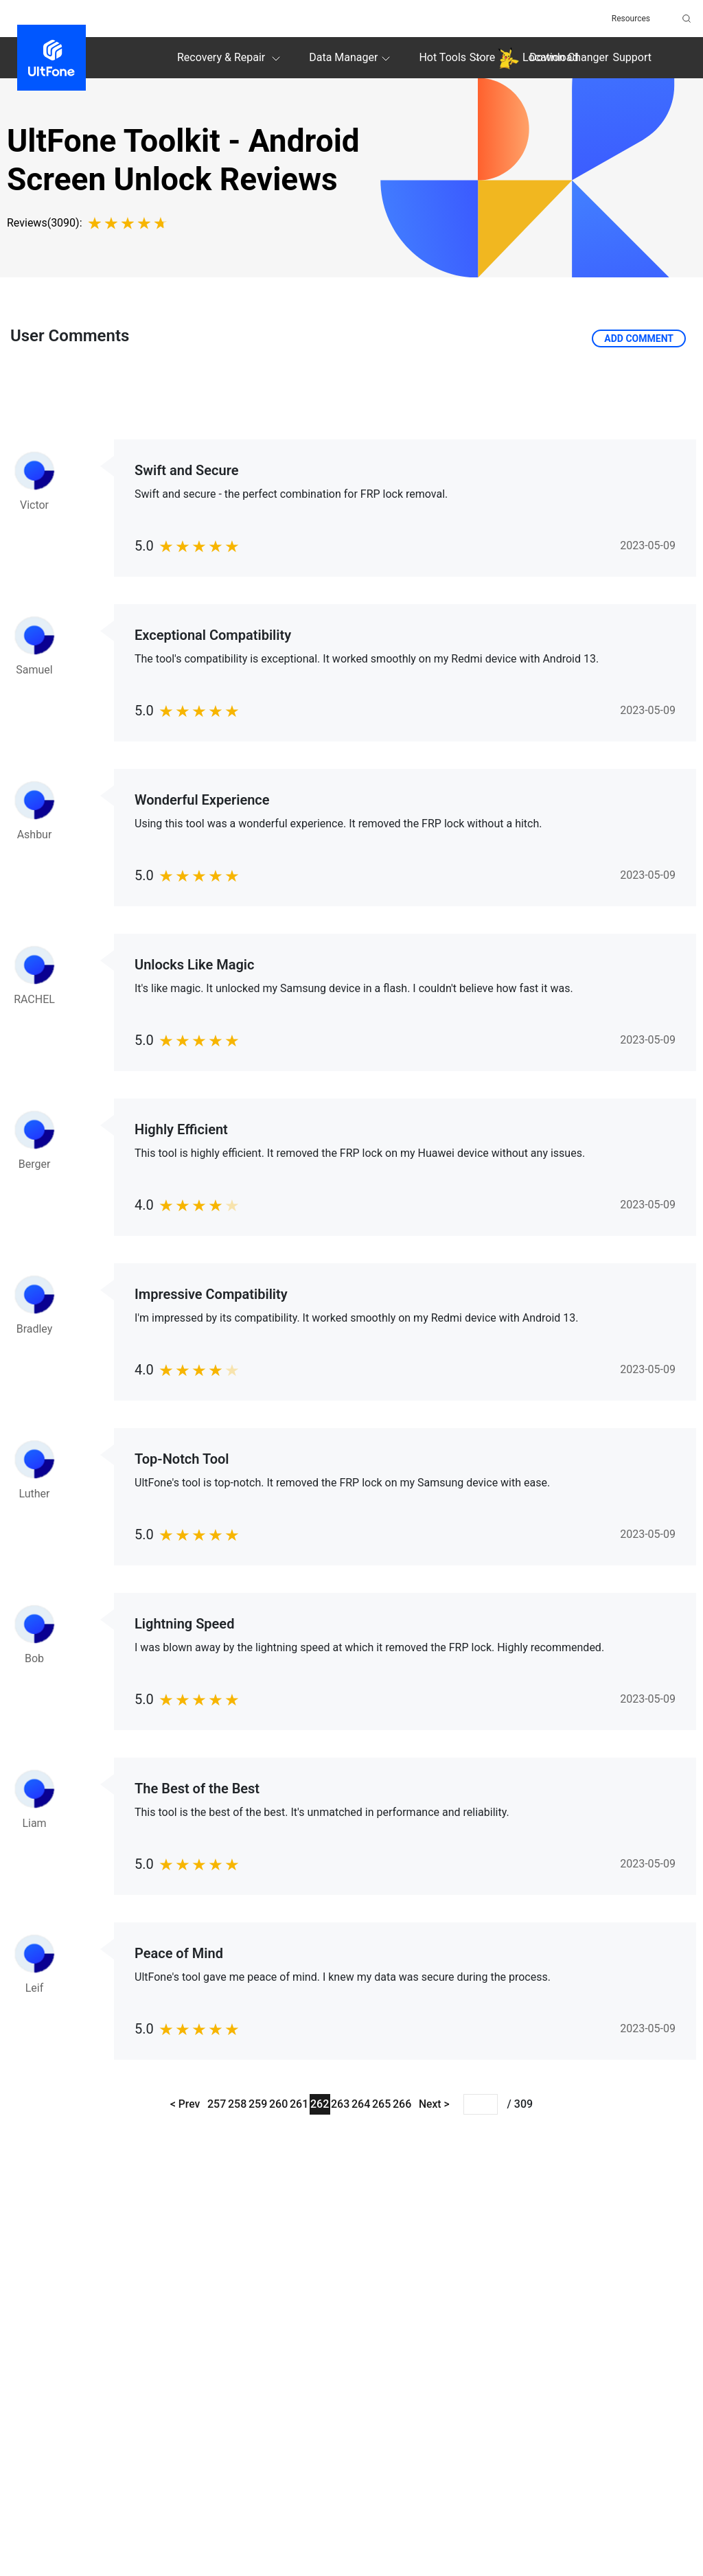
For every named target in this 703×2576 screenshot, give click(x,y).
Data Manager (351, 58)
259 (258, 2104)
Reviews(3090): (44, 222)
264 (361, 2104)
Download (553, 57)
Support (632, 57)
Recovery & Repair (230, 58)
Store (482, 57)
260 (278, 2104)
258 (237, 2104)
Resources (631, 18)
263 (340, 2104)
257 (216, 2104)
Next (432, 2104)
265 (381, 2104)
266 (402, 2104)
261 (299, 2104)
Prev (186, 2104)
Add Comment (638, 338)
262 (319, 2104)
